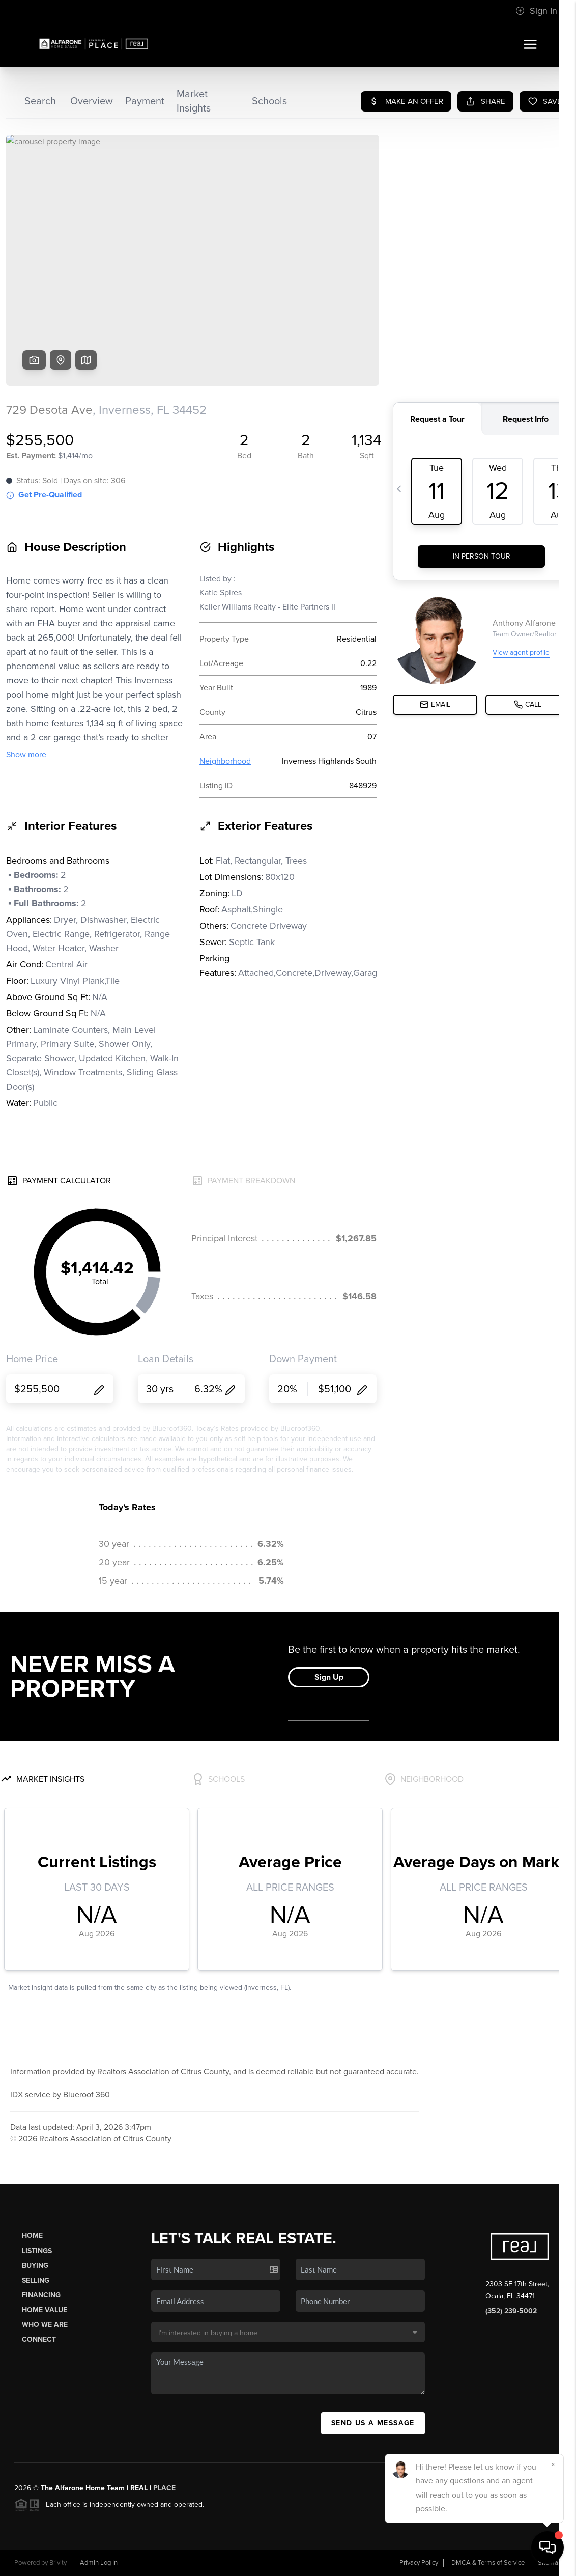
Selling (35, 2280)
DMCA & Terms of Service (488, 2563)
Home (32, 2235)
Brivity (58, 2563)
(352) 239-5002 (511, 2311)
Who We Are (45, 2324)
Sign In (536, 11)
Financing (41, 2295)
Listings (37, 2251)
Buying (35, 2265)
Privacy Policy (418, 2563)
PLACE (164, 2488)
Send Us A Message (373, 2423)
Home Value (44, 2310)
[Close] (553, 2464)
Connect (39, 2339)
